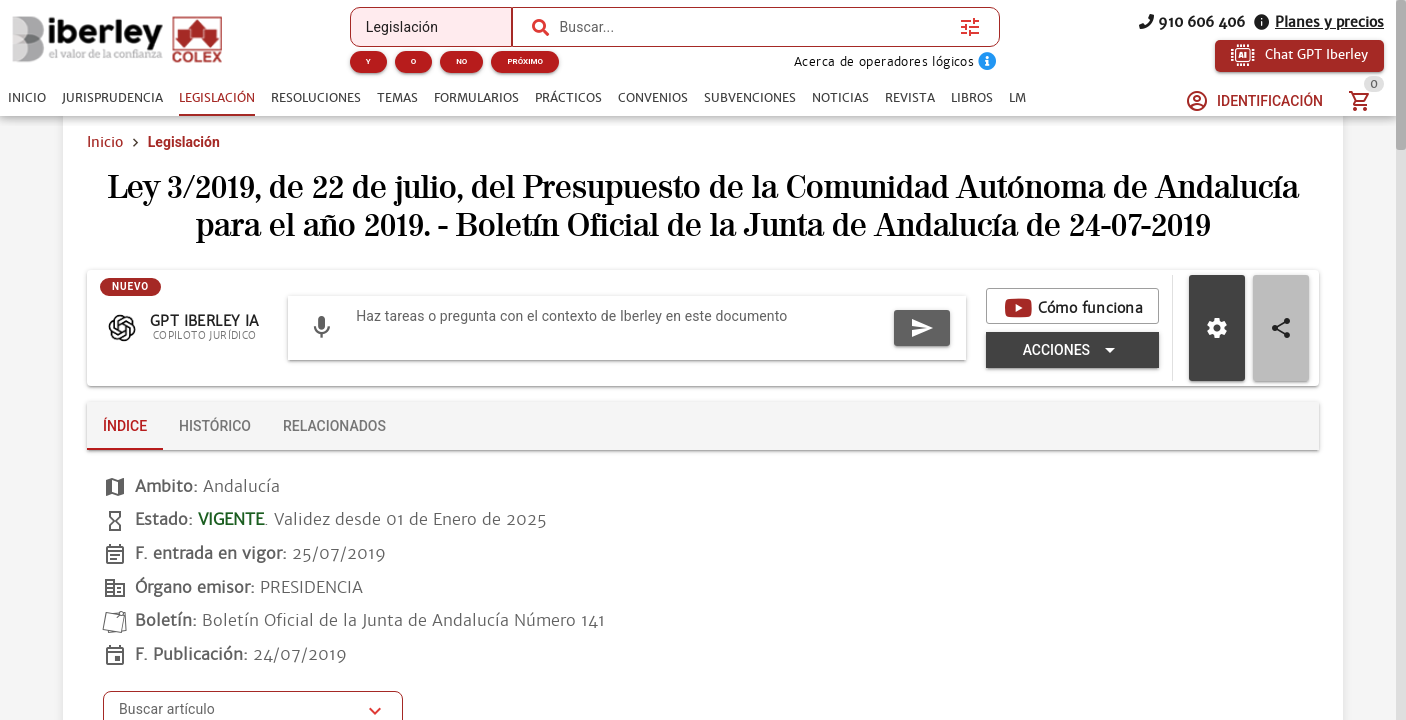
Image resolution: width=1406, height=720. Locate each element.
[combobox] (754, 27)
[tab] (27, 98)
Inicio (105, 142)
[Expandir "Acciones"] (1072, 350)
